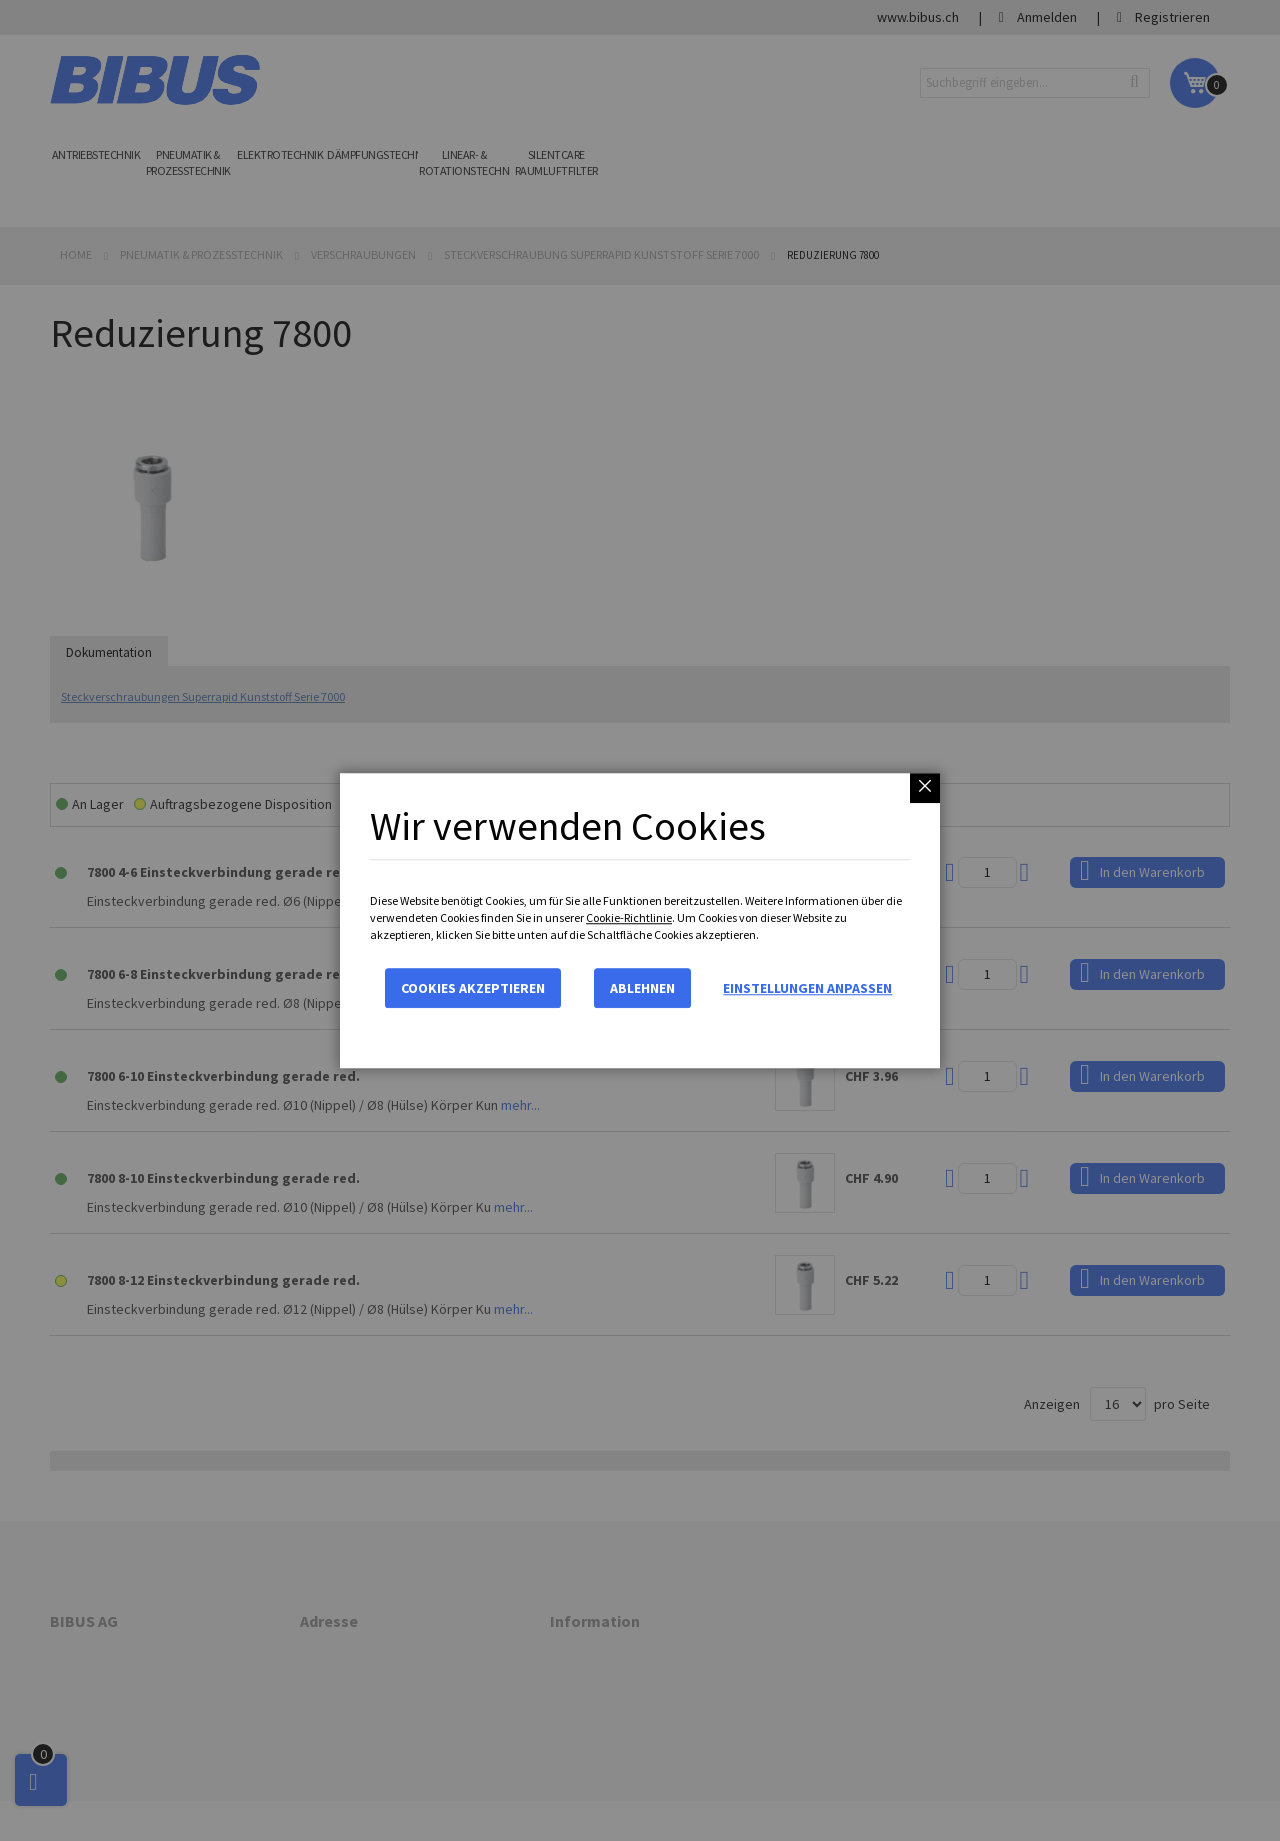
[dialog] (640, 920)
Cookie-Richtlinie (629, 917)
